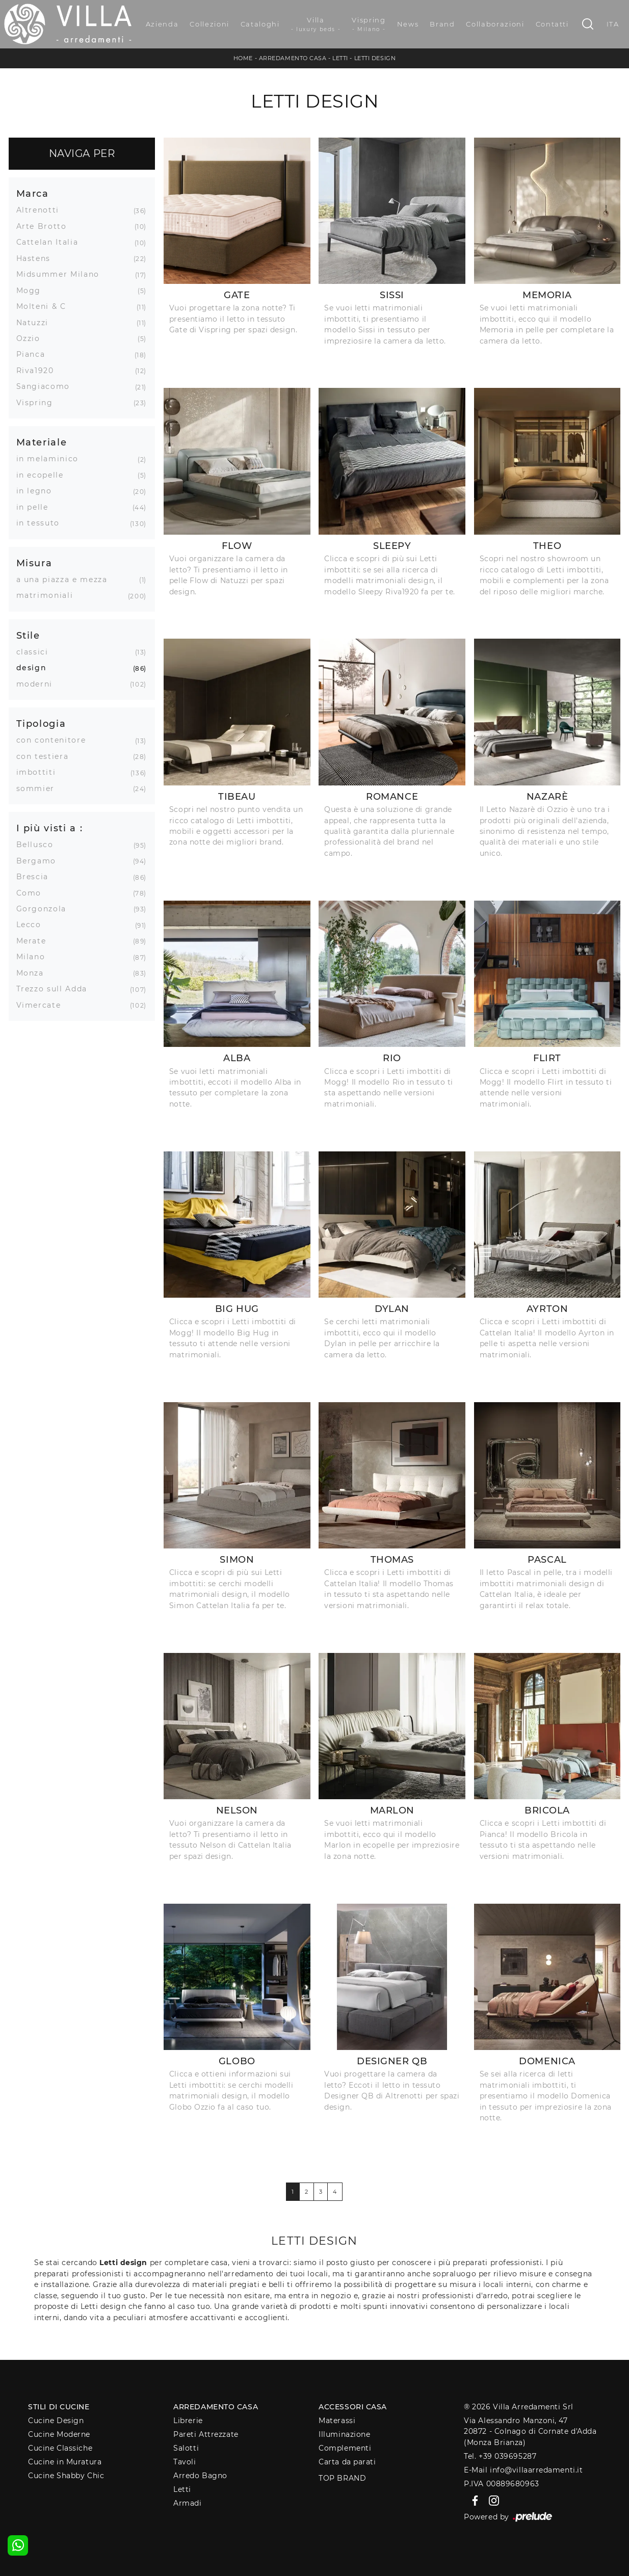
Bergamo (40, 860)
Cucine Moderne (59, 2434)
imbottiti (40, 772)
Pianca (34, 354)
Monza (33, 973)
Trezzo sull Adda (55, 988)
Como (32, 893)
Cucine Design (56, 2420)
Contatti (552, 24)
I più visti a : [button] (49, 828)
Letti (340, 58)
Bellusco (38, 844)
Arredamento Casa (293, 58)
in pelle (36, 507)
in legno (38, 490)
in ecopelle (43, 475)
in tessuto (42, 523)
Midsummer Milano (61, 274)
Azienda (162, 24)
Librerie (187, 2420)
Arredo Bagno (200, 2475)
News (408, 24)
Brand (442, 24)
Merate (35, 940)
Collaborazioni (495, 24)
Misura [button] (34, 563)
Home (243, 58)
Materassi (337, 2420)
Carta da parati (347, 2461)
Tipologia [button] (41, 723)
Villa (316, 24)
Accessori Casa (353, 2406)
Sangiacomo (47, 386)
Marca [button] (32, 193)
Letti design (375, 58)
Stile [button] (28, 635)
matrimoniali (48, 595)
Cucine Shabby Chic (66, 2475)
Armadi (187, 2503)
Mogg (32, 290)
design (35, 667)
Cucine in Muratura (64, 2461)
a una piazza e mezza (65, 579)
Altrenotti (41, 210)
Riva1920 (39, 370)
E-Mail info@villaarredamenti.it (523, 2470)
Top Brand (342, 2478)
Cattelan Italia (51, 242)
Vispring (368, 24)
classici (36, 651)
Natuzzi (36, 322)
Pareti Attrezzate (205, 2434)
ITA (613, 24)
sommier (39, 788)
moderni (38, 684)
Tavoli (184, 2461)
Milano (34, 956)
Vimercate (42, 1005)
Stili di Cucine (58, 2406)
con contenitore (55, 740)
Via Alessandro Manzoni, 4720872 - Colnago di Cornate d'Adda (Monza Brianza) (530, 2431)
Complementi (345, 2448)
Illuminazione (344, 2434)
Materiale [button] (41, 442)
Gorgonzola (45, 908)
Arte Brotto (45, 226)
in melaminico (51, 458)
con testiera (46, 756)
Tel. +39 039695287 (500, 2456)
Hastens (37, 258)
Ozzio (32, 338)
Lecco (32, 924)
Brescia (36, 876)
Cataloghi (260, 24)
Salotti (186, 2448)
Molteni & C (45, 306)
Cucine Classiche (60, 2448)
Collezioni (209, 24)
